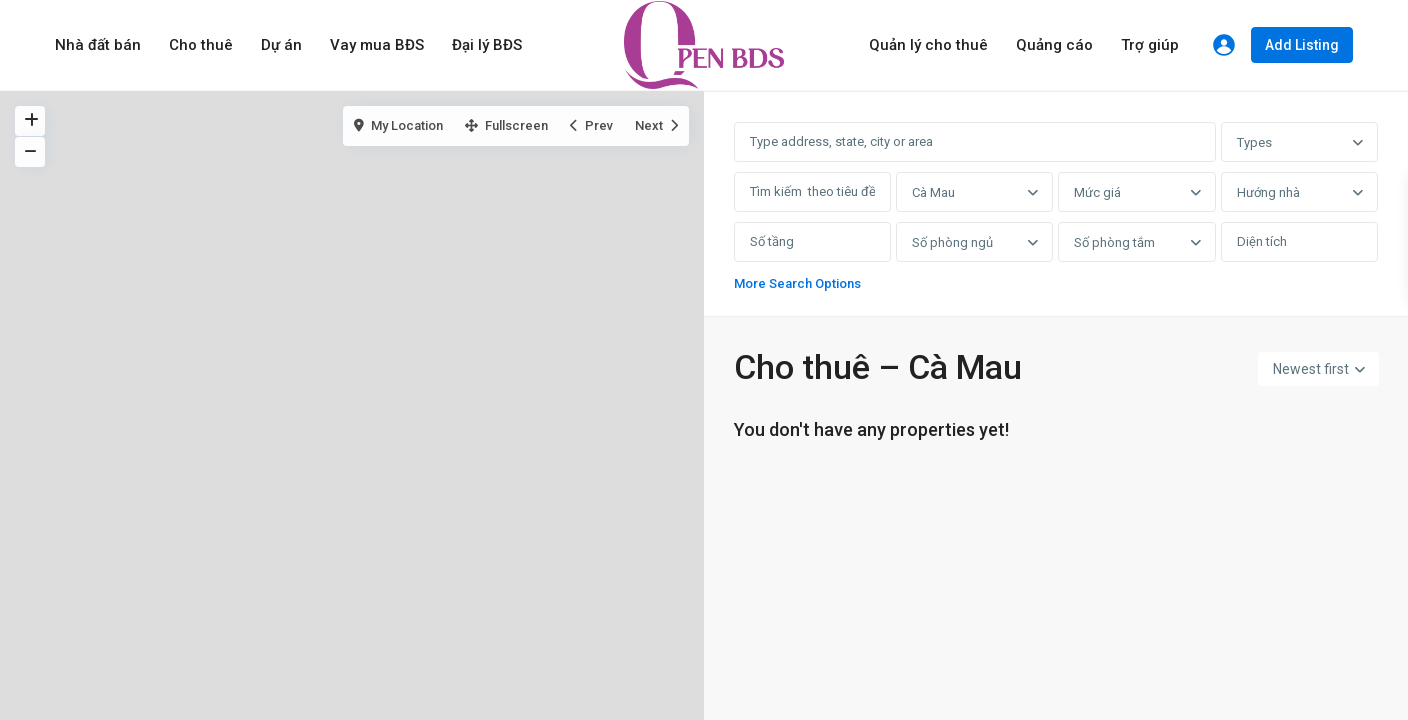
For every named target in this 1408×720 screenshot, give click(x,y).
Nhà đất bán (98, 45)
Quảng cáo (1054, 45)
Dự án (281, 45)
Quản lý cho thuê (928, 45)
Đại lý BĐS (487, 45)
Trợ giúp (1150, 45)
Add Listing (1302, 45)
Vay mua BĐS (377, 45)
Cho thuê (201, 45)
